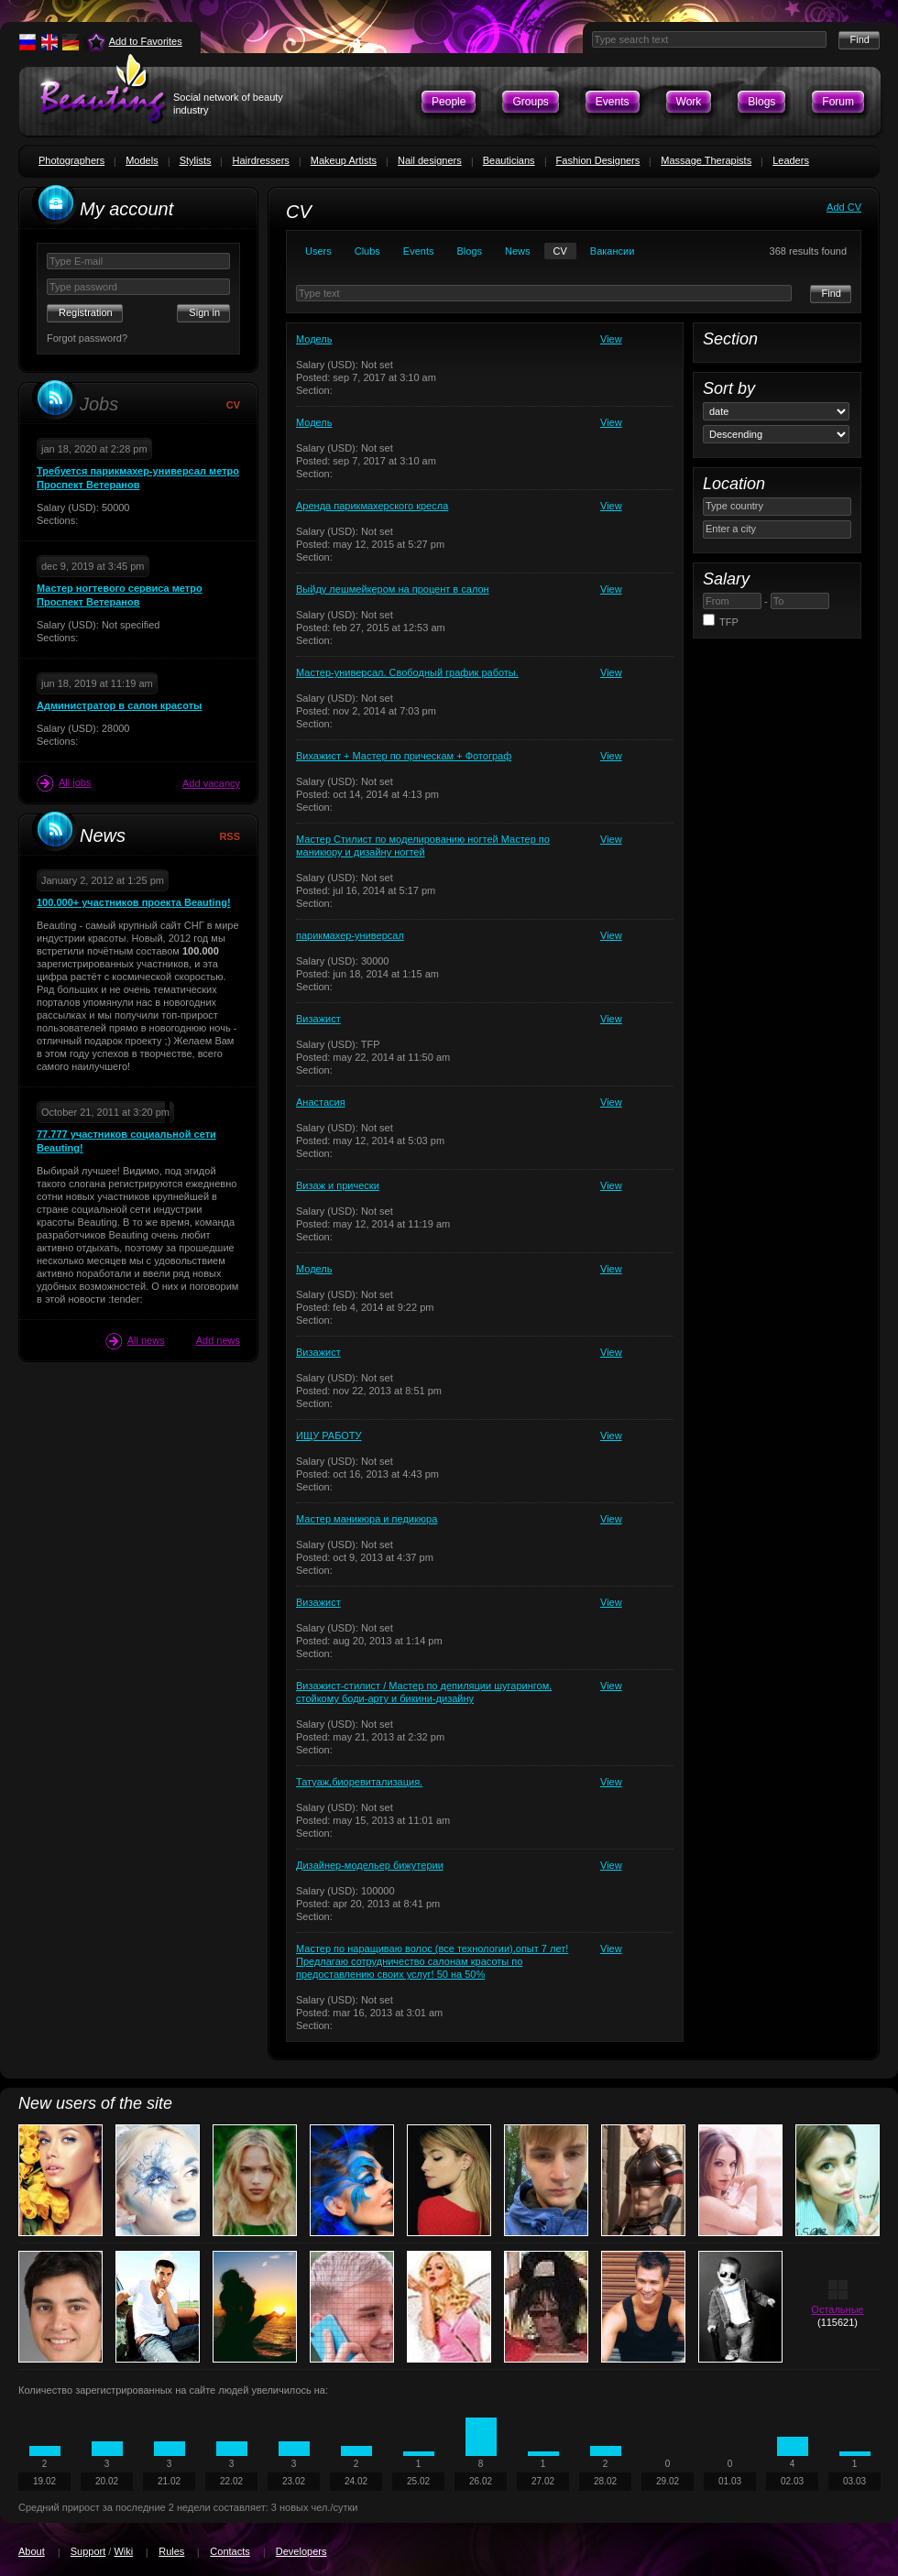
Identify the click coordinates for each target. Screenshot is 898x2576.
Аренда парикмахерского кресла (372, 505)
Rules (171, 2551)
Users (318, 251)
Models (142, 160)
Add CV (844, 207)
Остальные (837, 2309)
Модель (314, 338)
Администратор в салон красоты (119, 705)
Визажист (318, 1018)
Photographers (71, 160)
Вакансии (612, 251)
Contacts (229, 2551)
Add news (218, 1340)
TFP (721, 622)
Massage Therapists (706, 160)
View (611, 338)
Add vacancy (211, 783)
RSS (229, 836)
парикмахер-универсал (350, 935)
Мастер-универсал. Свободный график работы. (407, 672)
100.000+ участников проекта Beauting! (134, 902)
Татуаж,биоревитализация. (359, 1781)
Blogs (470, 251)
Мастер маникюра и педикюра (366, 1518)
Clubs (367, 251)
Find (831, 293)
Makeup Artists (344, 160)
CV (233, 404)
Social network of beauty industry (228, 103)
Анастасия (320, 1102)
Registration (86, 312)
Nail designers (430, 160)
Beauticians (509, 160)
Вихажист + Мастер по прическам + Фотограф (403, 755)
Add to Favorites (145, 41)
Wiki (123, 2551)
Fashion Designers (598, 160)
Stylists (196, 160)
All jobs (64, 783)
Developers (301, 2551)
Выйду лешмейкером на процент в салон (392, 589)
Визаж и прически (337, 1185)
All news (135, 1341)
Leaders (790, 160)
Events (418, 251)
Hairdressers (260, 160)
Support (88, 2551)
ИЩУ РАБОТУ (329, 1435)
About (31, 2551)
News (518, 251)
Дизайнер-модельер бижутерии (370, 1865)
